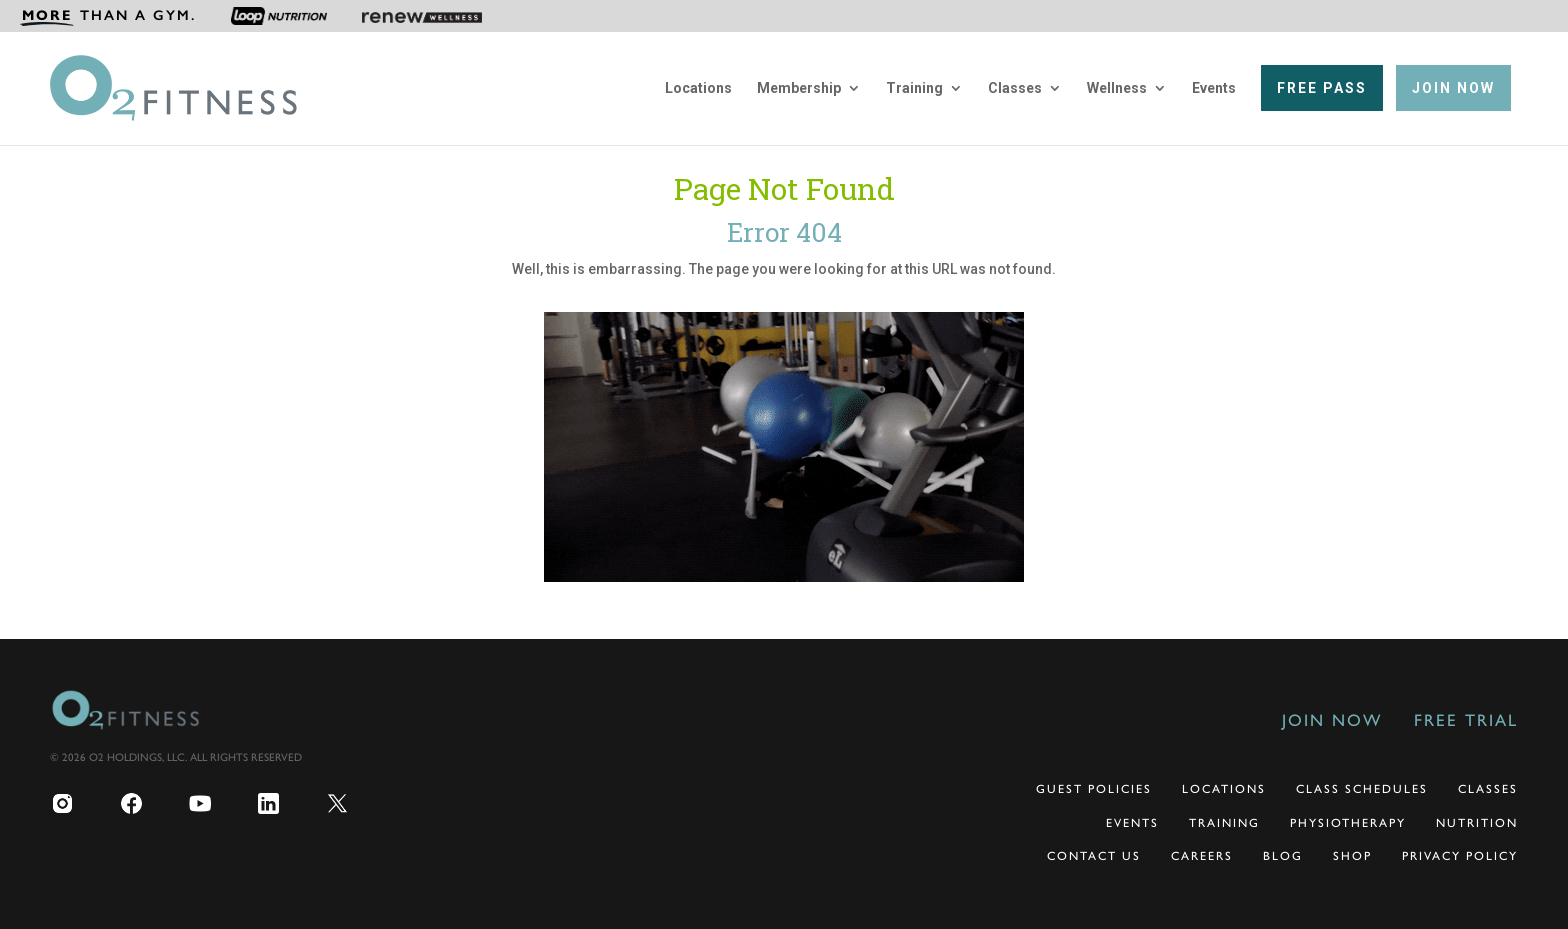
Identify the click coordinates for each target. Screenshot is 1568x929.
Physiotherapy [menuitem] (1348, 823)
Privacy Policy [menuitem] (1460, 856)
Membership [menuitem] (799, 88)
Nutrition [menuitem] (1477, 823)
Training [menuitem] (914, 88)
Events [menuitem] (1214, 88)
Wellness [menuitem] (1117, 88)
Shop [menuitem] (1352, 856)
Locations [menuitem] (698, 88)
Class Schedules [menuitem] (1362, 789)
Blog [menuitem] (1283, 856)
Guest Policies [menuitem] (1094, 789)
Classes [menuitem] (1015, 88)
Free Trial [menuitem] (1466, 720)
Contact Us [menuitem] (1094, 856)
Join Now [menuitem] (1332, 720)
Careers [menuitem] (1202, 856)
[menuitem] (108, 16)
